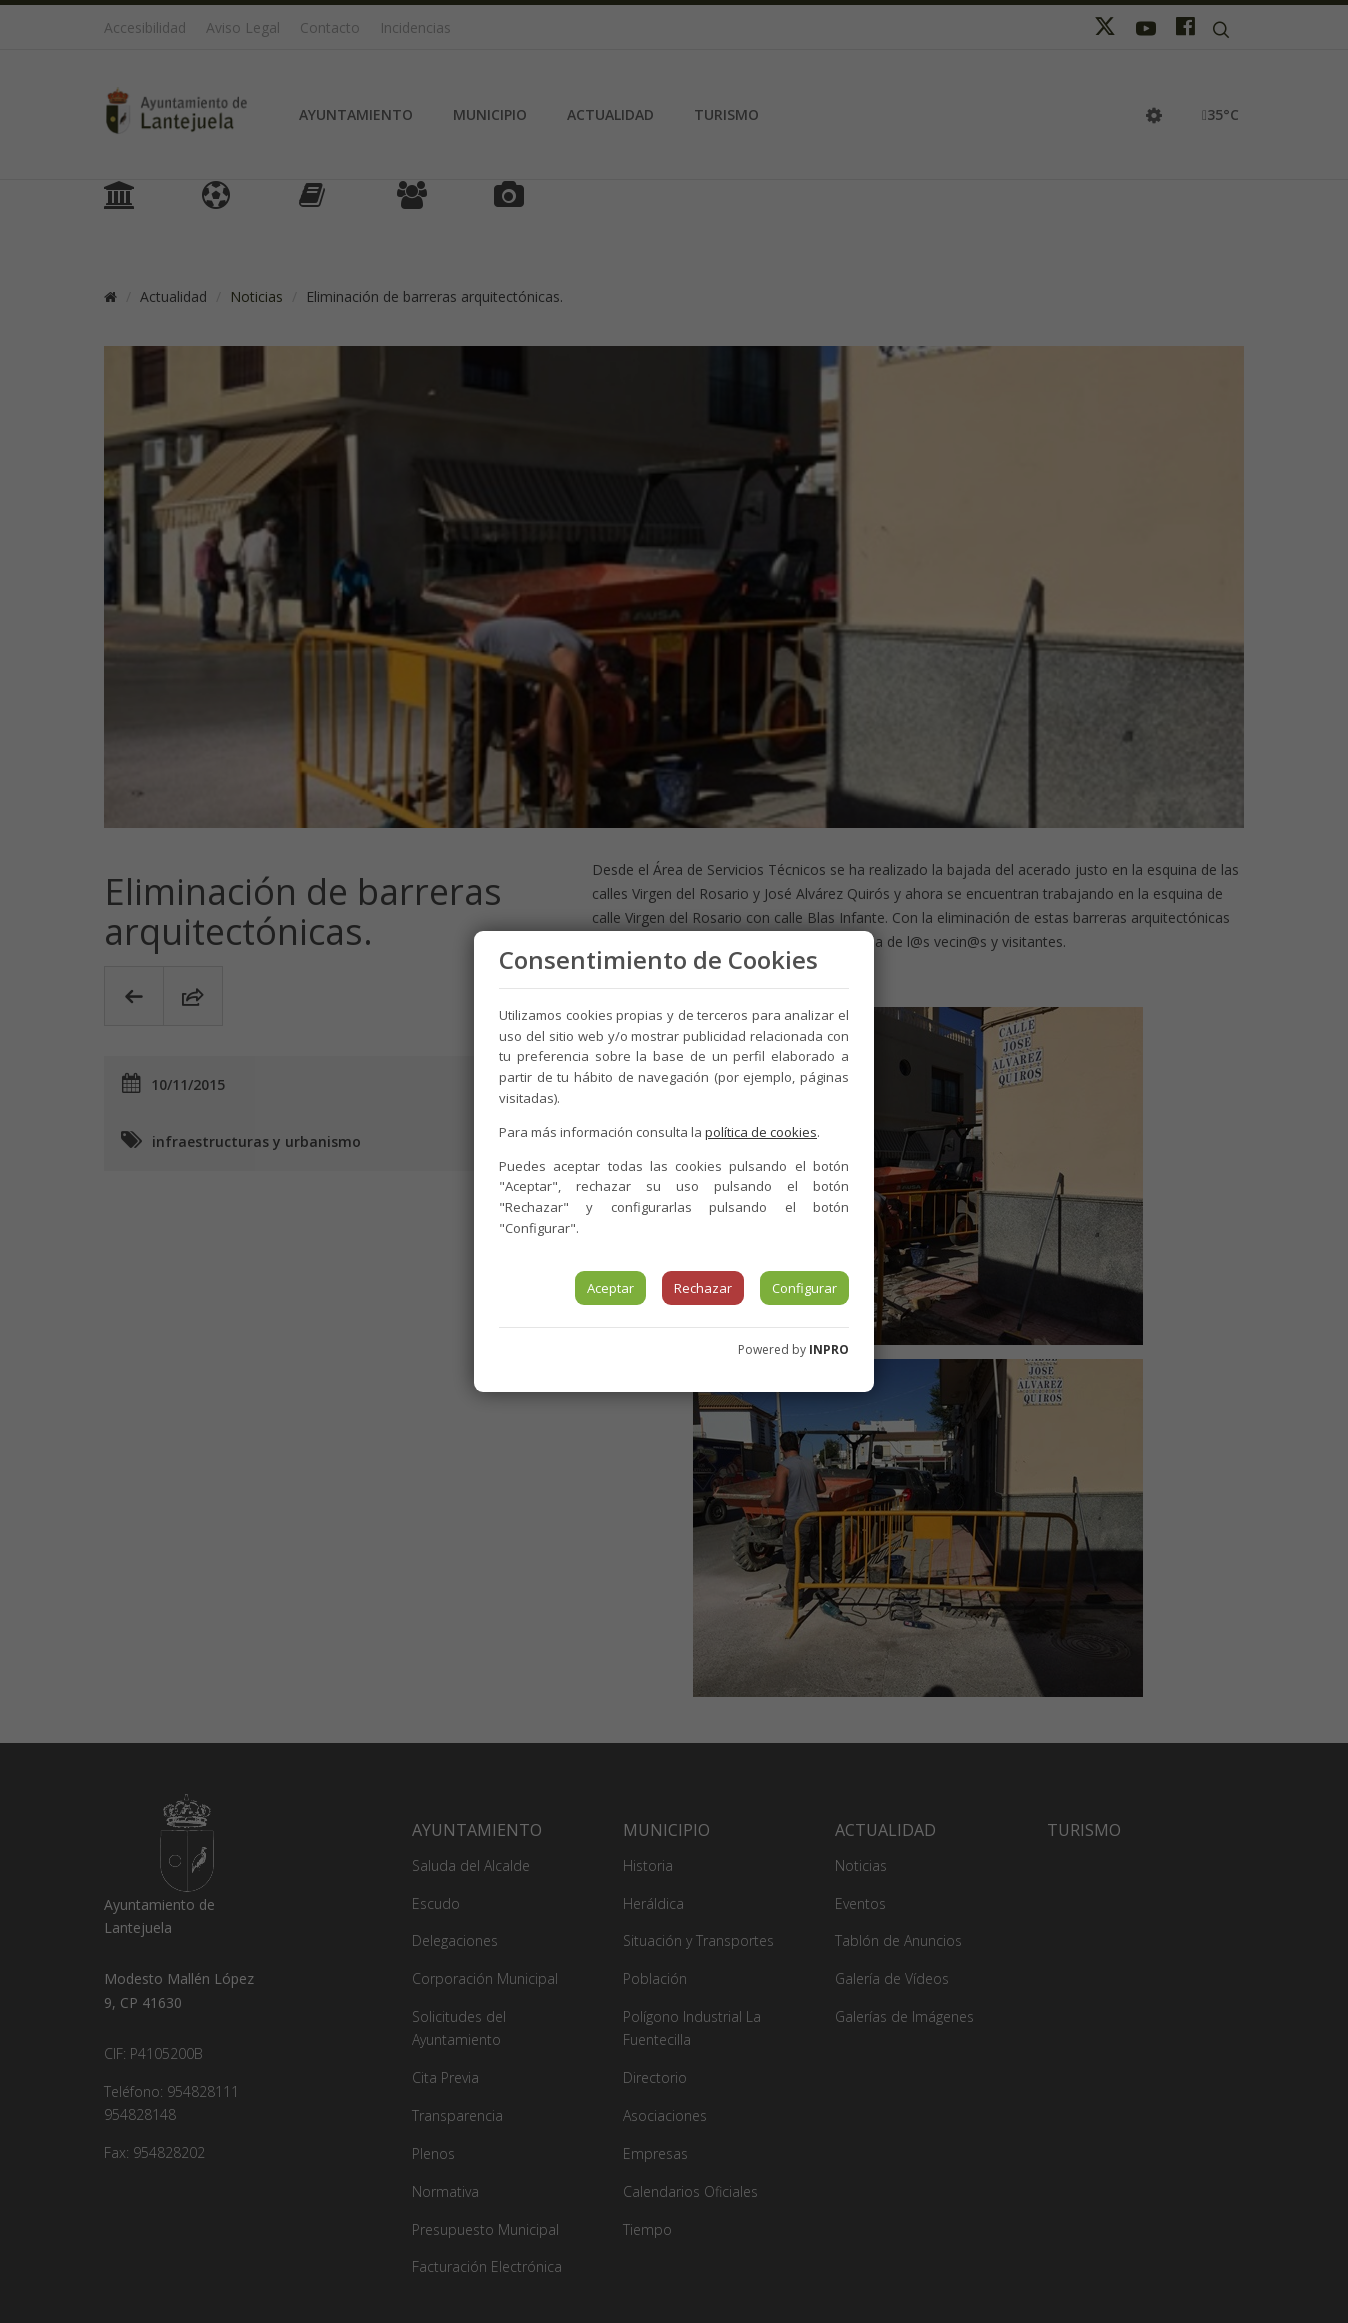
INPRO (829, 1349)
